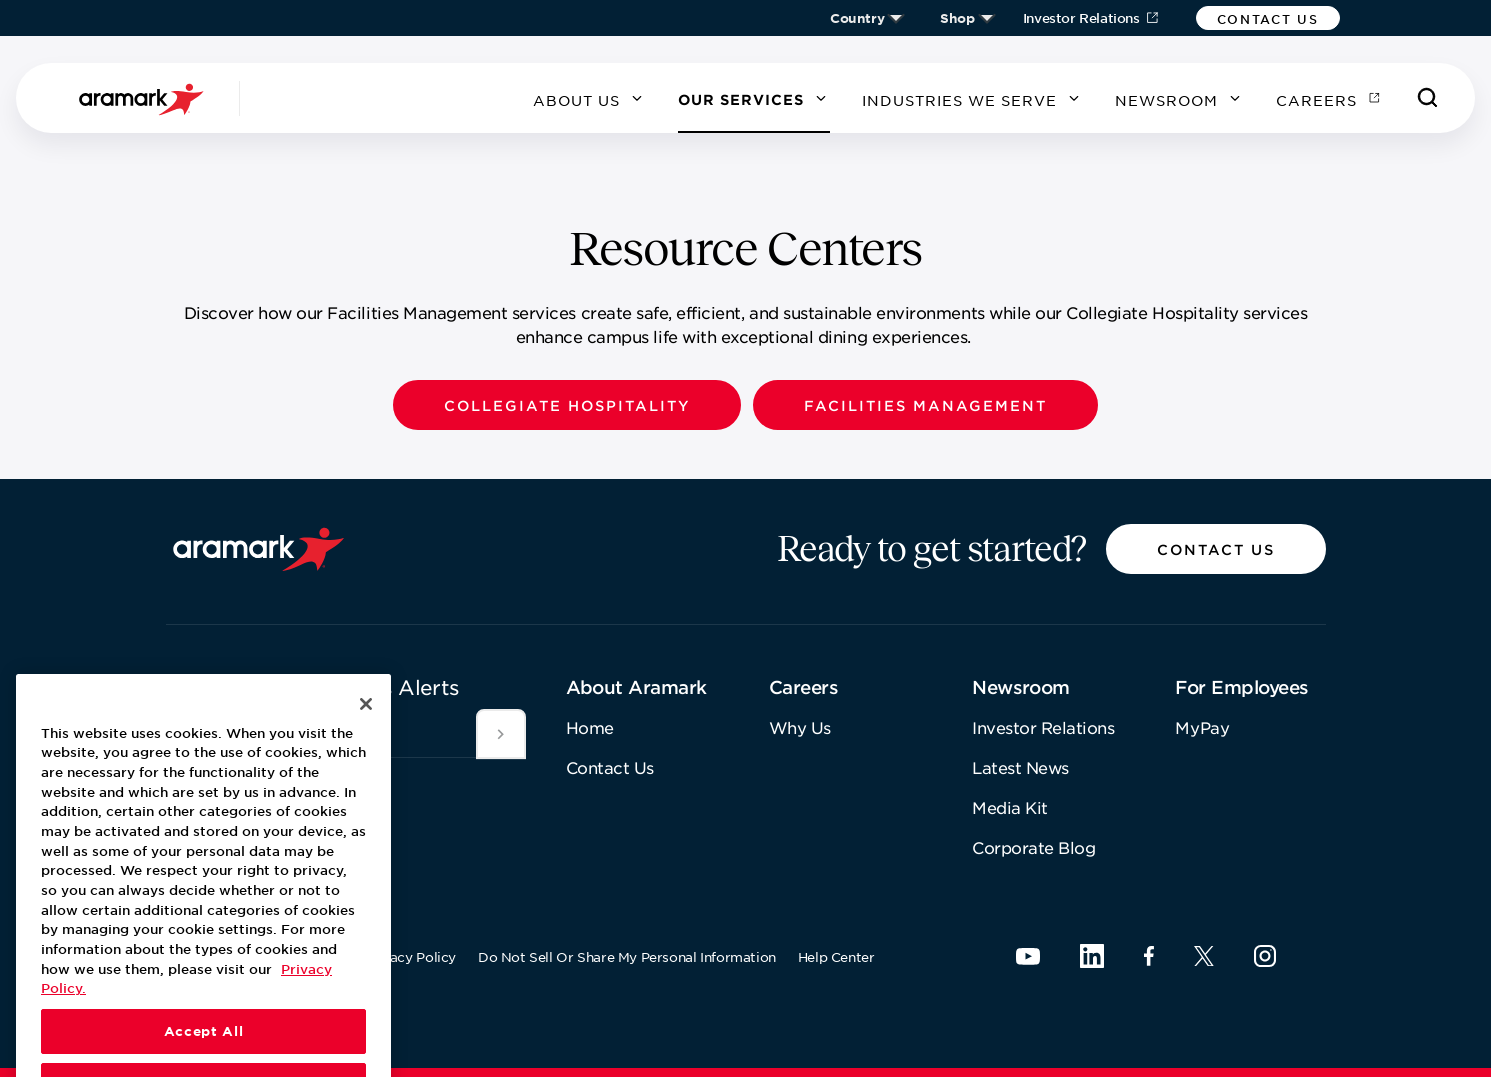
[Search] (1428, 98)
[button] (1268, 18)
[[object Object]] (501, 734)
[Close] (366, 751)
